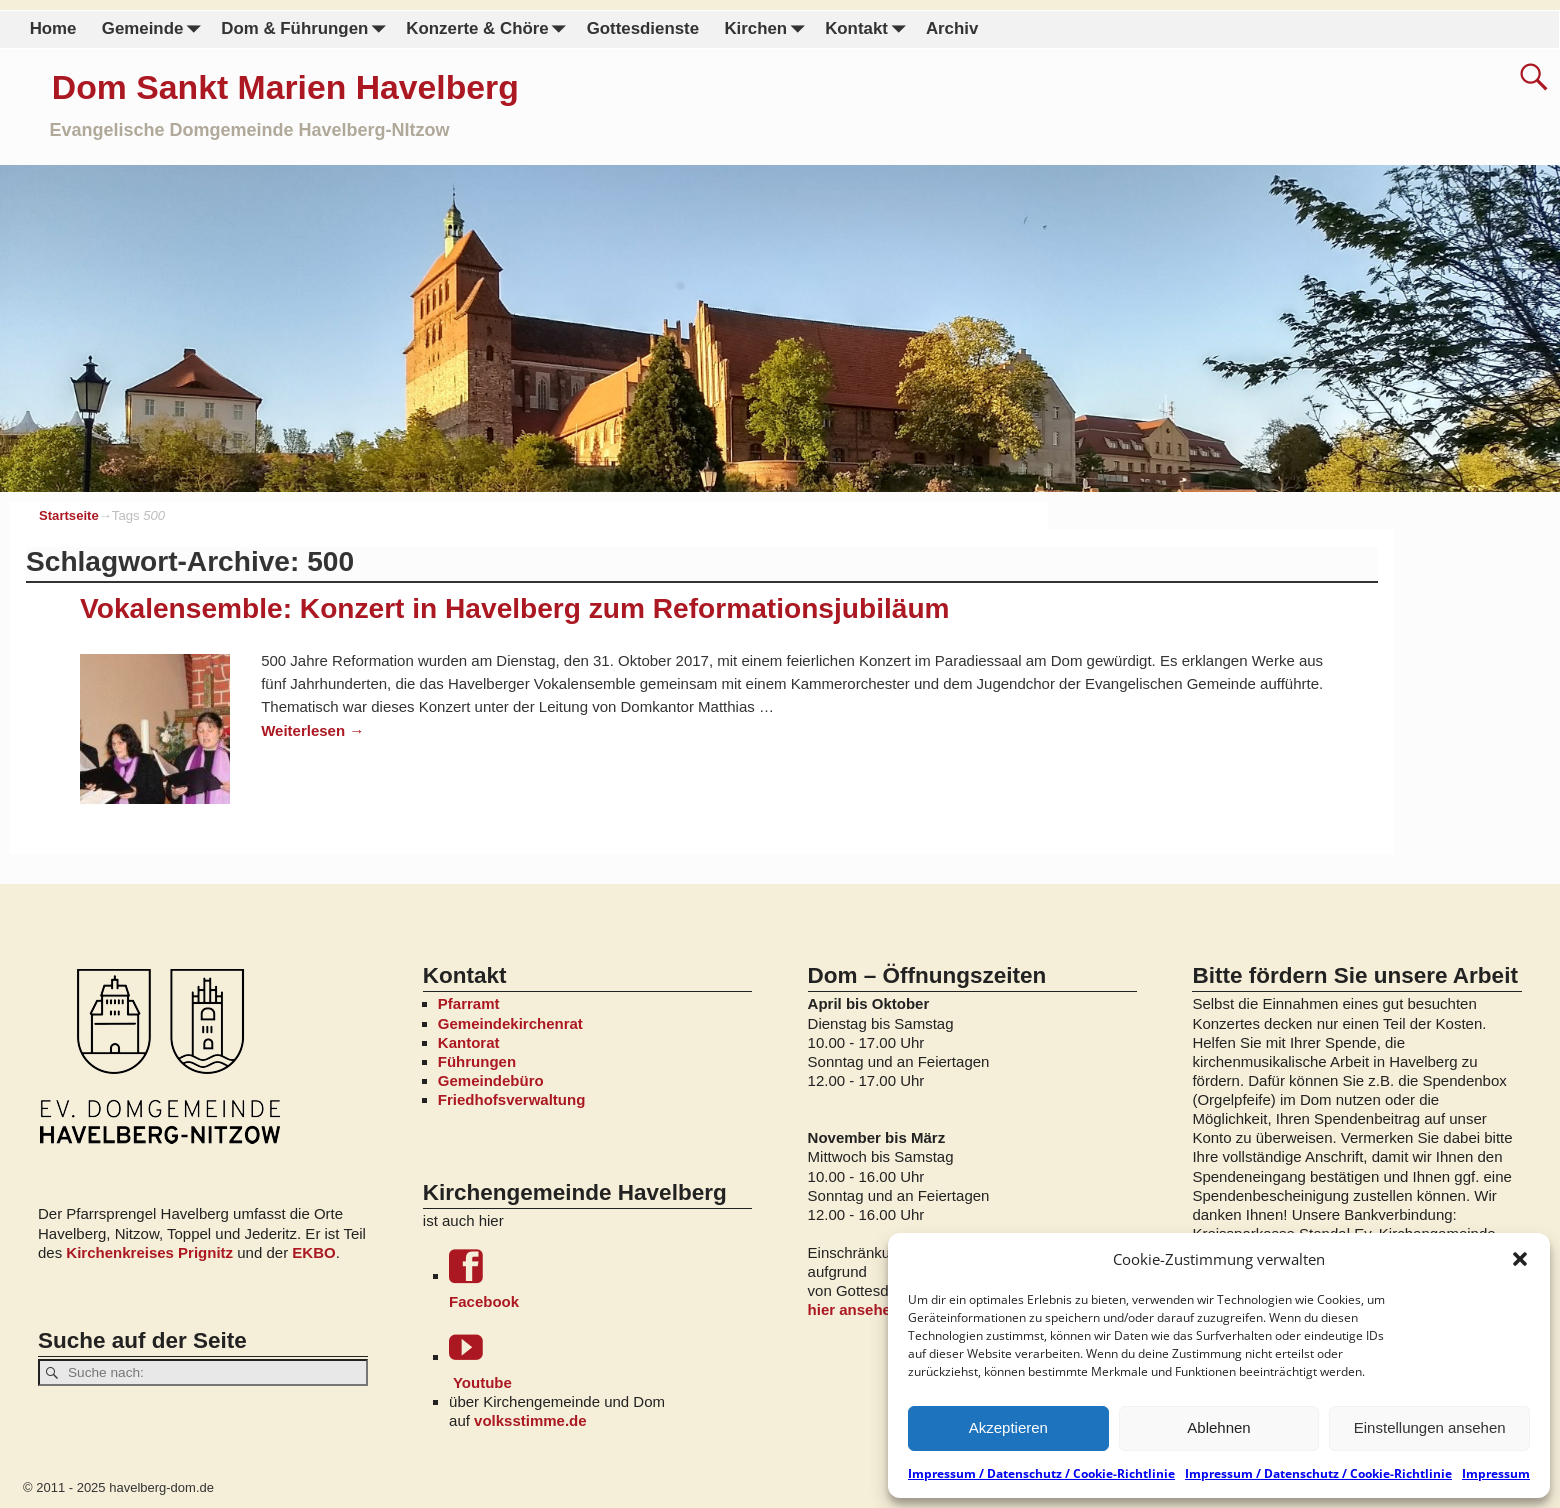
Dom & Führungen (307, 29)
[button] (1520, 1259)
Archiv (952, 28)
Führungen (477, 1061)
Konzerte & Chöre (490, 29)
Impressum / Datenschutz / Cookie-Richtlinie (1041, 1473)
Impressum (1496, 1473)
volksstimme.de (530, 1420)
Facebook (600, 1279)
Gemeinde (155, 29)
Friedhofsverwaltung (512, 1099)
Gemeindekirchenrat (510, 1023)
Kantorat (469, 1042)
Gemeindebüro (491, 1080)
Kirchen (768, 29)
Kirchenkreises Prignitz (149, 1252)
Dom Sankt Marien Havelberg (285, 87)
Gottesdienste (643, 28)
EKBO (313, 1252)
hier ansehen (854, 1309)
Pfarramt (469, 1003)
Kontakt (869, 29)
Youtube (600, 1360)
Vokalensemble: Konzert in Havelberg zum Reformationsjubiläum (514, 608)
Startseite (69, 515)
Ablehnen (1218, 1427)
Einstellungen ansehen (1430, 1427)
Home (53, 28)
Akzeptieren (1008, 1427)
